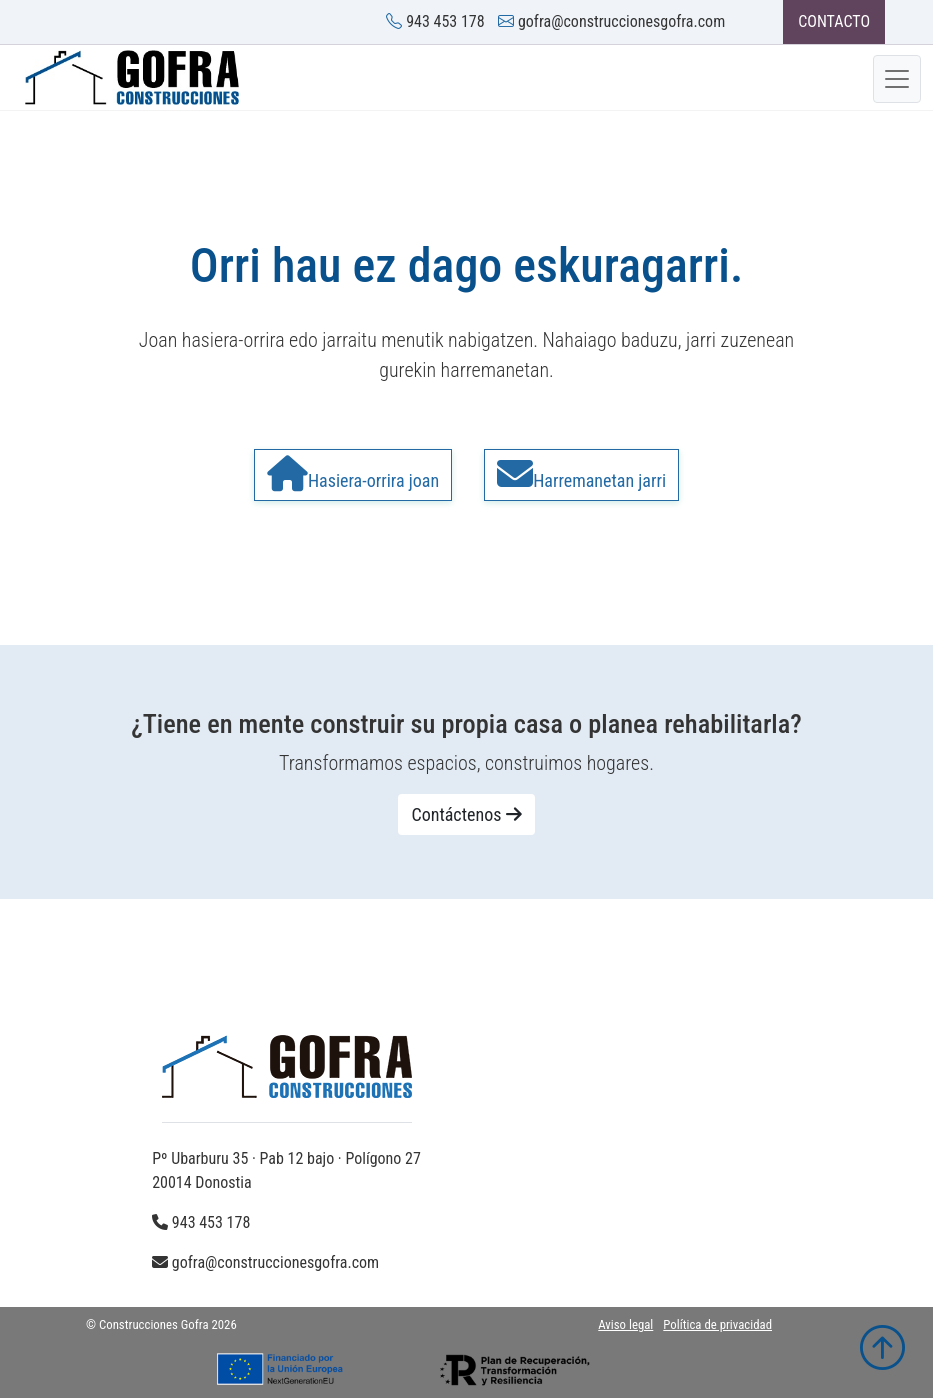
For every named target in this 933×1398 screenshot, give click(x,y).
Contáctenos (466, 814)
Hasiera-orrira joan (353, 474)
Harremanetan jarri (581, 474)
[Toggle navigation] (897, 79)
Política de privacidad (717, 1324)
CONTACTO (834, 21)
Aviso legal (625, 1324)
